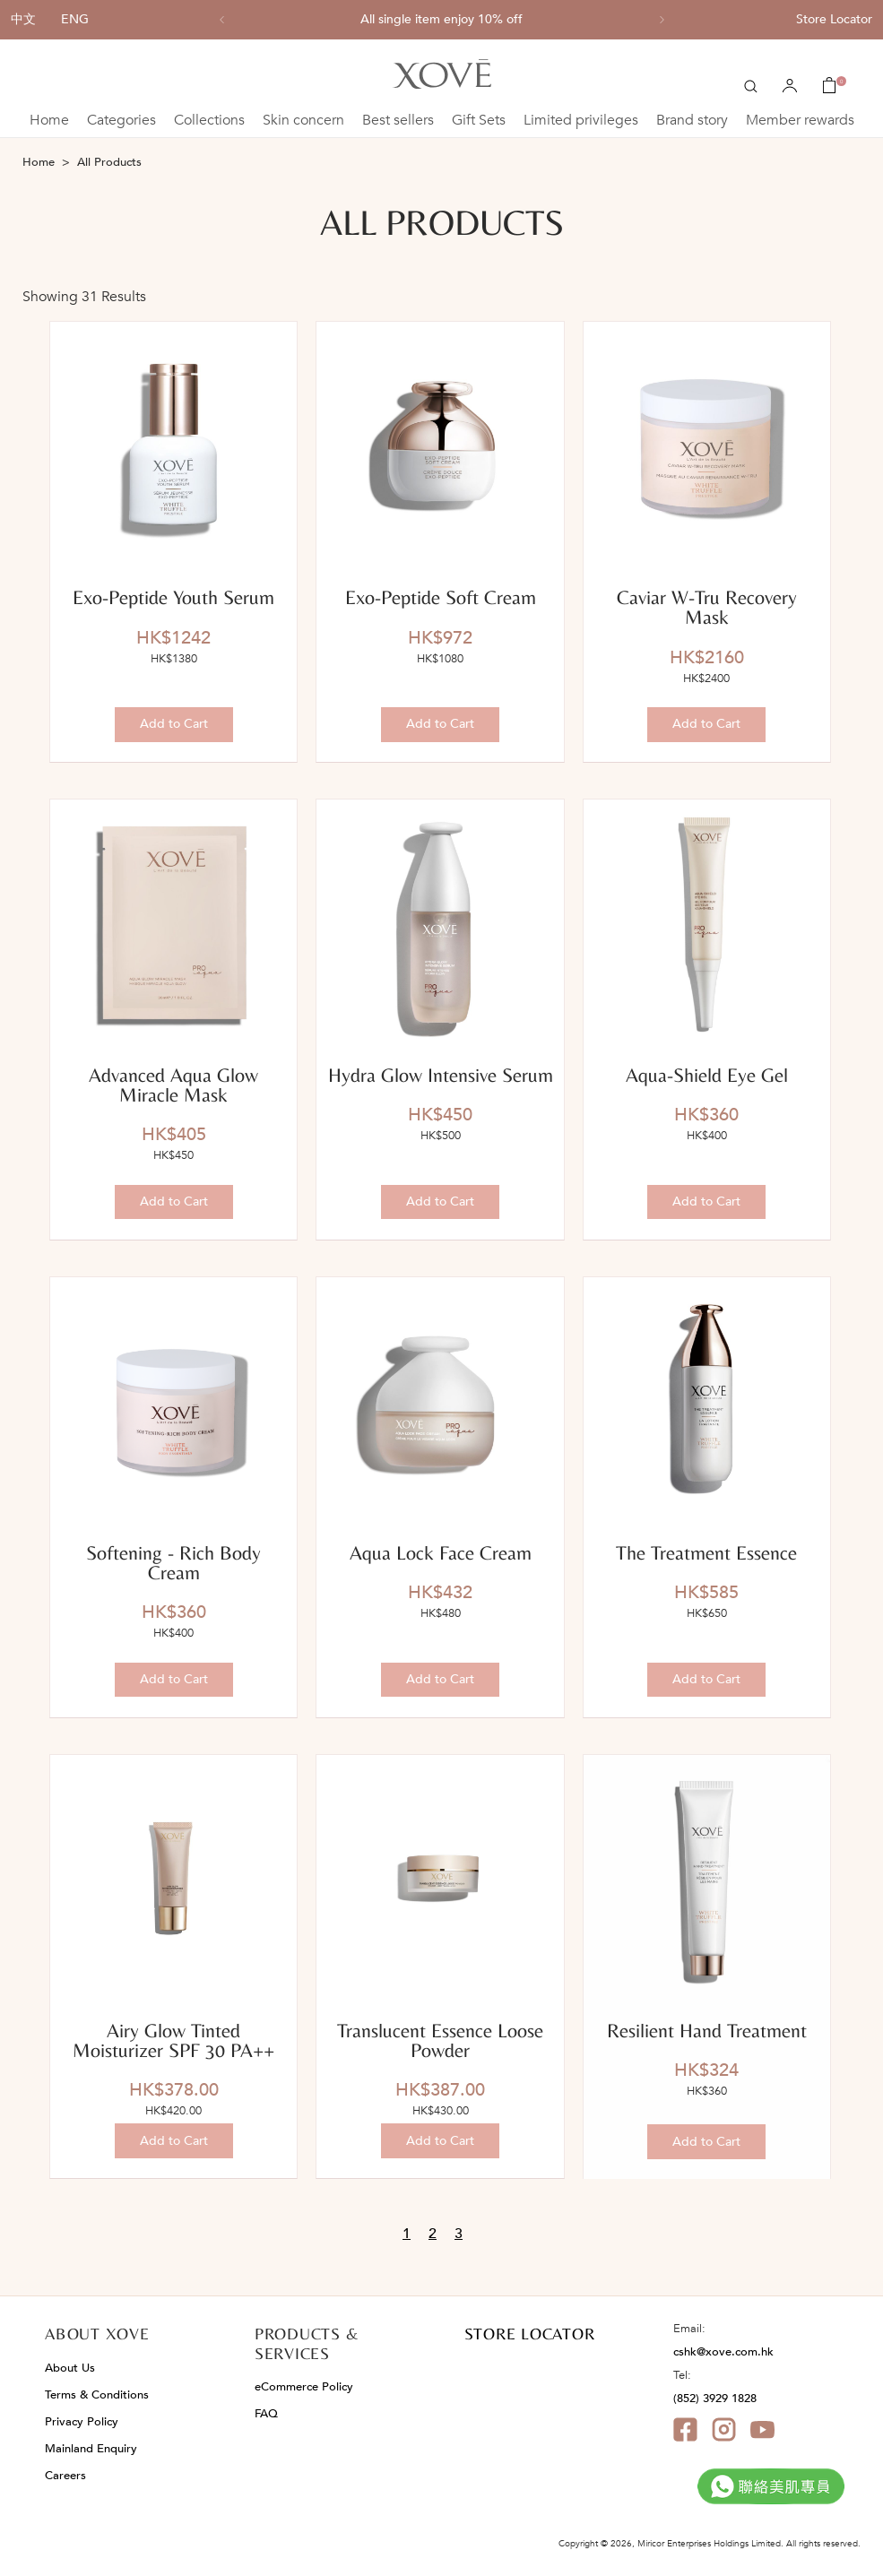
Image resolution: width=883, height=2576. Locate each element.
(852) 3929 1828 (715, 2398)
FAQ (266, 2414)
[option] (442, 19)
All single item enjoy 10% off (441, 20)
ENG (75, 19)
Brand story (692, 120)
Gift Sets (479, 120)
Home (49, 120)
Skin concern (303, 120)
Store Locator (834, 19)
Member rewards (800, 120)
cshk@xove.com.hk (723, 2352)
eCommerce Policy (304, 2387)
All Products (109, 162)
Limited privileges (581, 120)
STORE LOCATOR (529, 2333)
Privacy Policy (81, 2422)
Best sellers (398, 120)
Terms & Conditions (97, 2395)
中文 (23, 19)
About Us (70, 2368)
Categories (121, 120)
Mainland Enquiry (91, 2449)
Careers (65, 2476)
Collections (209, 120)
